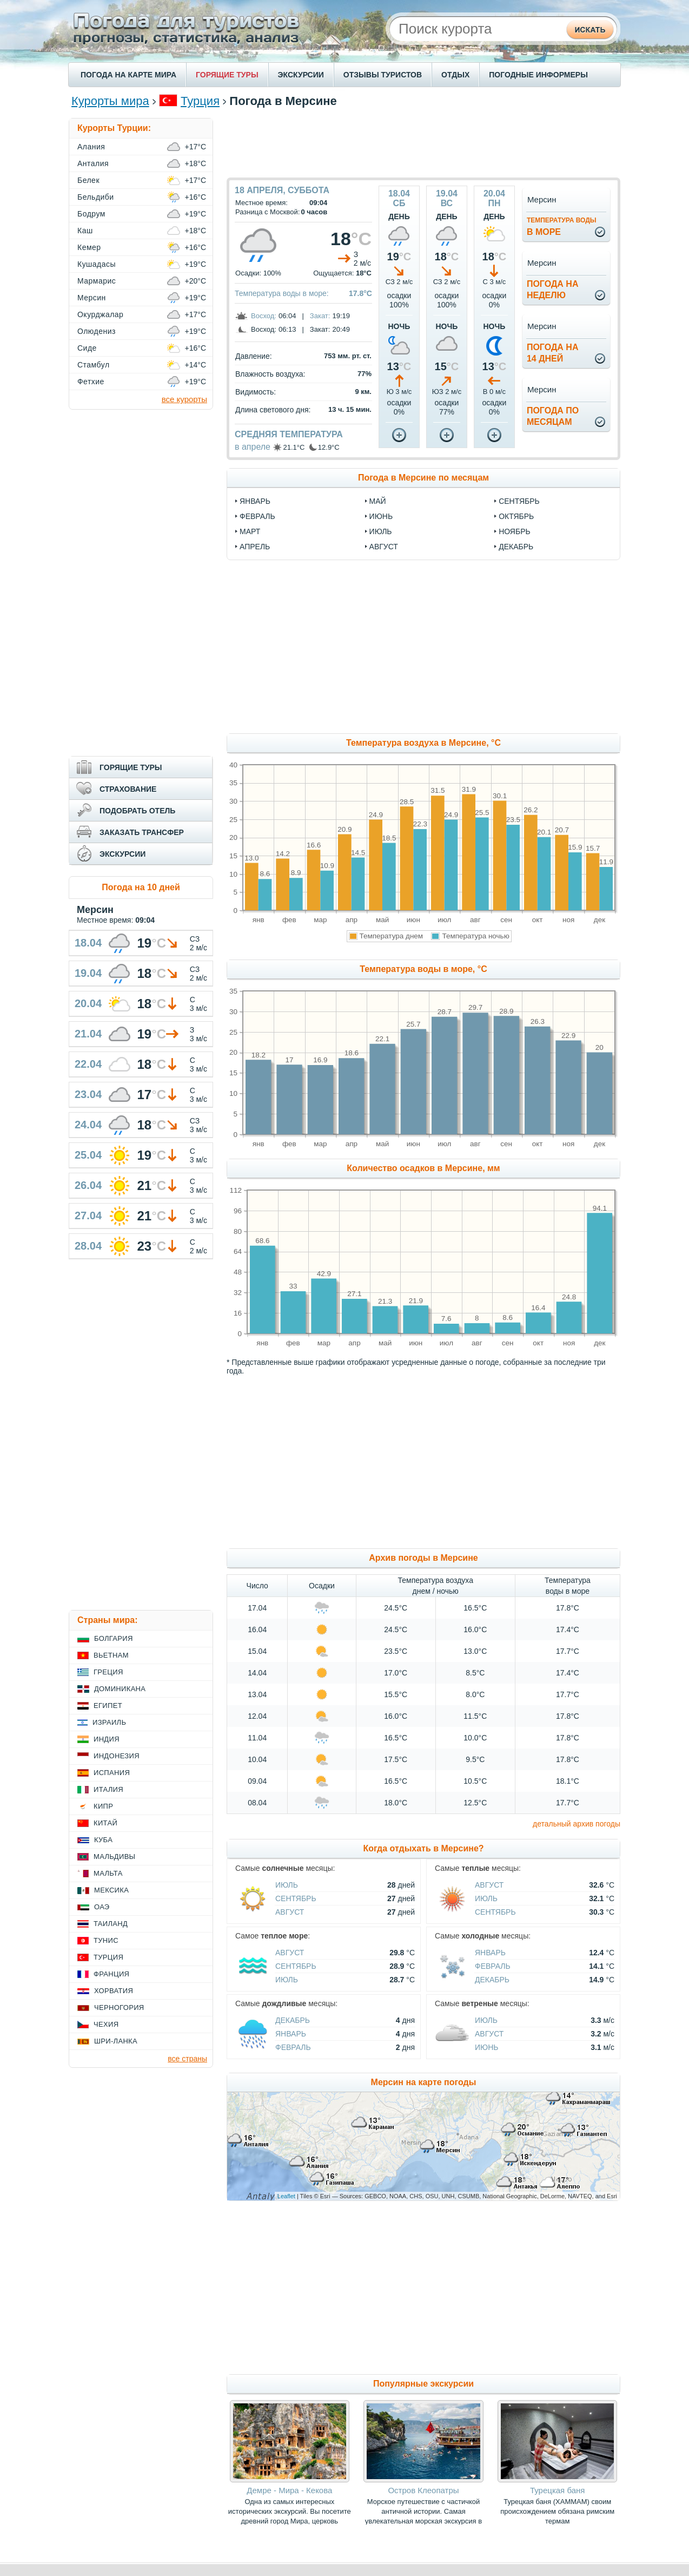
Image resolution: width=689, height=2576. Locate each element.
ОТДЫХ (455, 74)
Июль (286, 1885)
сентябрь (519, 501)
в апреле (252, 446)
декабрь (516, 546)
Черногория (119, 2007)
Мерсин (91, 297)
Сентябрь (295, 1898)
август (383, 546)
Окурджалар (100, 314)
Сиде (87, 348)
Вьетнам (111, 1655)
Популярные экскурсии (423, 2383)
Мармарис (96, 281)
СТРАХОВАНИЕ (128, 789)
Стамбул (93, 364)
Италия (108, 1789)
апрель (255, 546)
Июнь (487, 2047)
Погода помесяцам (553, 416)
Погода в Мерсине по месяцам (423, 477)
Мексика (111, 1890)
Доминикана (119, 1689)
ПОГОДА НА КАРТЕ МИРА (128, 74)
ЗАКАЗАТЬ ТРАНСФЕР (142, 832)
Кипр (103, 1806)
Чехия (106, 2024)
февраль (257, 516)
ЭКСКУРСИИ (301, 74)
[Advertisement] (423, 142)
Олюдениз (96, 331)
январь (255, 501)
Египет (108, 1705)
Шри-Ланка (115, 2041)
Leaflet (286, 2196)
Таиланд (111, 1924)
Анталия (93, 163)
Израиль (109, 1722)
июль (380, 531)
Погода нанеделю (553, 289)
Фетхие (90, 381)
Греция (108, 1672)
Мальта (108, 1873)
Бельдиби (95, 197)
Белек (88, 180)
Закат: (320, 316)
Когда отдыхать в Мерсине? (423, 1848)
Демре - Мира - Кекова (289, 2490)
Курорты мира (110, 101)
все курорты (184, 399)
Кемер (89, 247)
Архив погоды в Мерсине (423, 1557)
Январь (490, 1952)
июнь (381, 516)
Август (289, 1912)
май (377, 501)
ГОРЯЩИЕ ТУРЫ (227, 74)
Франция (111, 1974)
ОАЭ (102, 1907)
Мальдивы (114, 1856)
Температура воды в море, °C (423, 969)
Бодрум (91, 213)
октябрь (516, 516)
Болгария (113, 1638)
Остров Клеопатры (423, 2490)
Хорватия (113, 1991)
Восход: (263, 316)
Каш (85, 230)
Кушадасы (96, 264)
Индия (107, 1739)
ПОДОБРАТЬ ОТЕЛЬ (137, 810)
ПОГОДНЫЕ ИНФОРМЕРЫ (538, 74)
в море (562, 226)
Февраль (493, 1966)
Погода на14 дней (553, 353)
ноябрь (515, 531)
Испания (112, 1773)
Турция (200, 101)
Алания (91, 146)
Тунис (106, 1940)
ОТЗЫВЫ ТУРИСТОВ (382, 74)
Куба (103, 1840)
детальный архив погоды (576, 1823)
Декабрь (492, 1979)
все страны (187, 2058)
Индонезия (117, 1756)
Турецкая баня (557, 2490)
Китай (105, 1823)
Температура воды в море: (282, 293)
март (250, 531)
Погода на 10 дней (141, 887)
